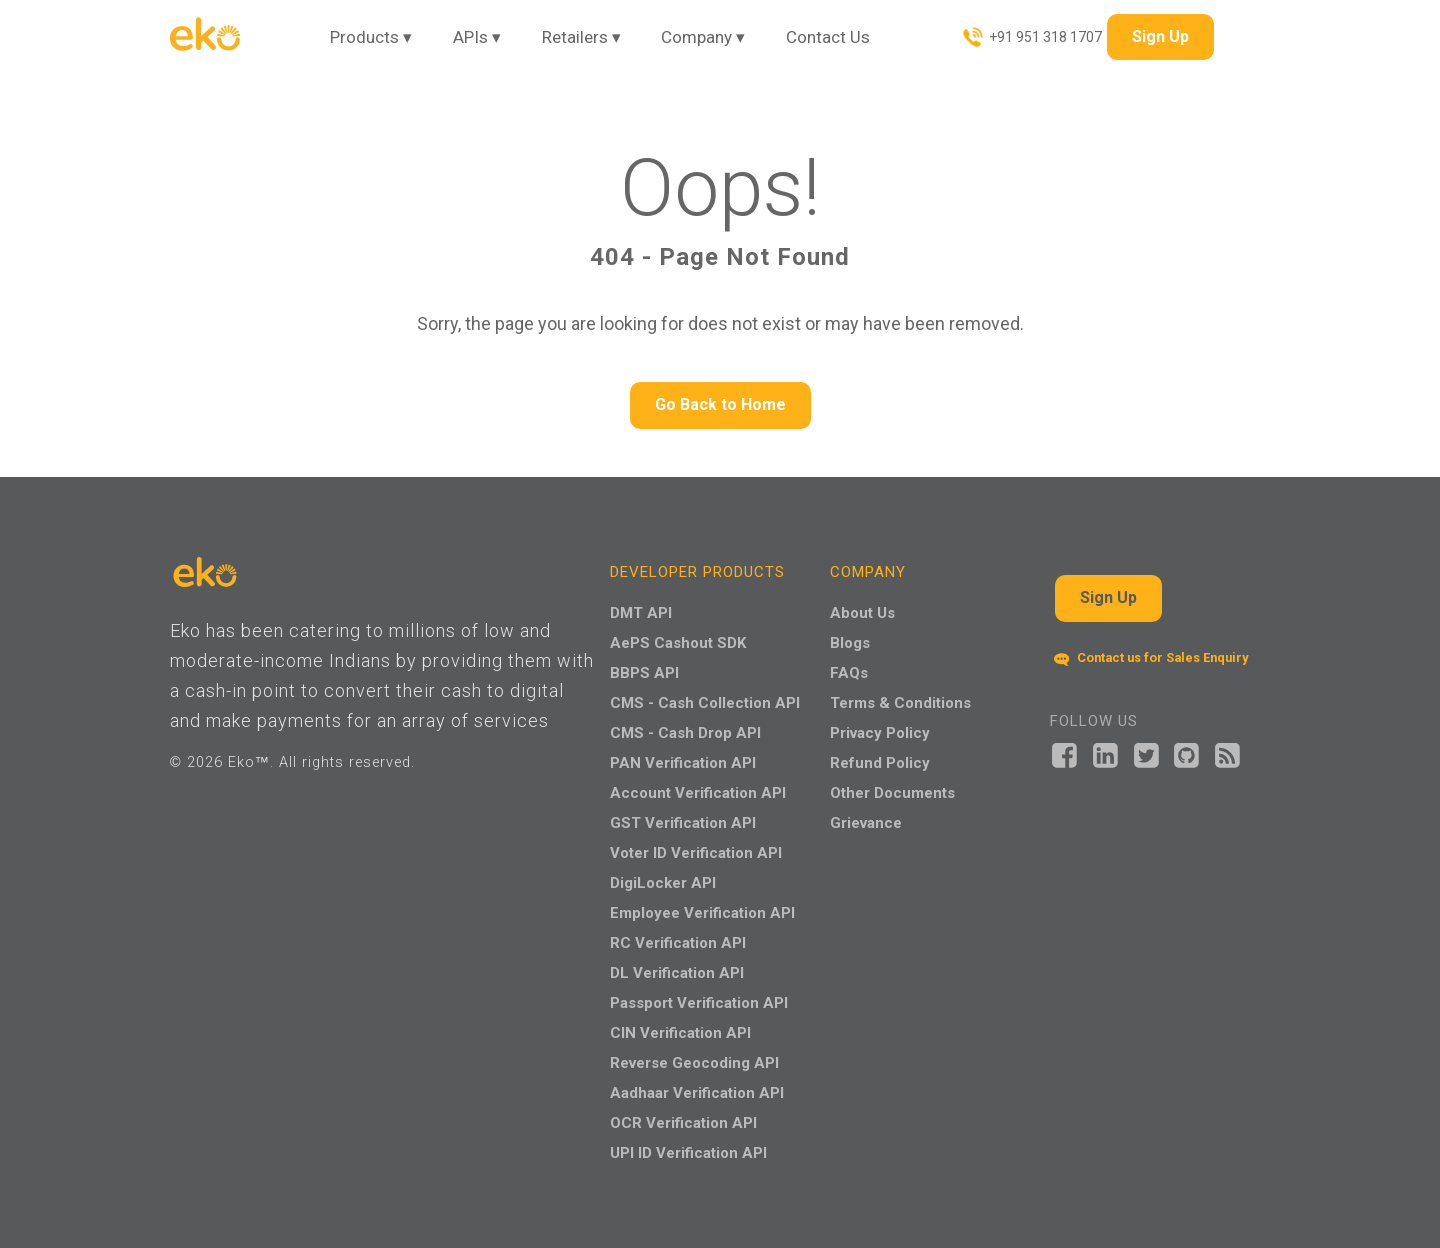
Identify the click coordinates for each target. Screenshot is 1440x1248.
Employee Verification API (702, 913)
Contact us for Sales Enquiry (1151, 658)
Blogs (850, 643)
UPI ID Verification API (688, 1153)
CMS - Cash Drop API (685, 733)
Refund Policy (880, 763)
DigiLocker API (663, 883)
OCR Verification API (683, 1123)
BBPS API (644, 673)
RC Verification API (678, 943)
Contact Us (828, 37)
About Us (862, 613)
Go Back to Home (720, 404)
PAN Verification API (683, 763)
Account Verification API (698, 793)
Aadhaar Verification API (697, 1093)
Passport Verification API (699, 1003)
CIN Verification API (680, 1033)
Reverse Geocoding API (694, 1063)
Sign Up (1160, 36)
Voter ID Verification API (696, 853)
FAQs (849, 673)
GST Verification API (683, 823)
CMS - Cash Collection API (705, 703)
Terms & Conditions (900, 703)
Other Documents (892, 793)
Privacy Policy (880, 733)
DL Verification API (677, 973)
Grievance (866, 823)
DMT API (641, 613)
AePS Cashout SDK (678, 643)
